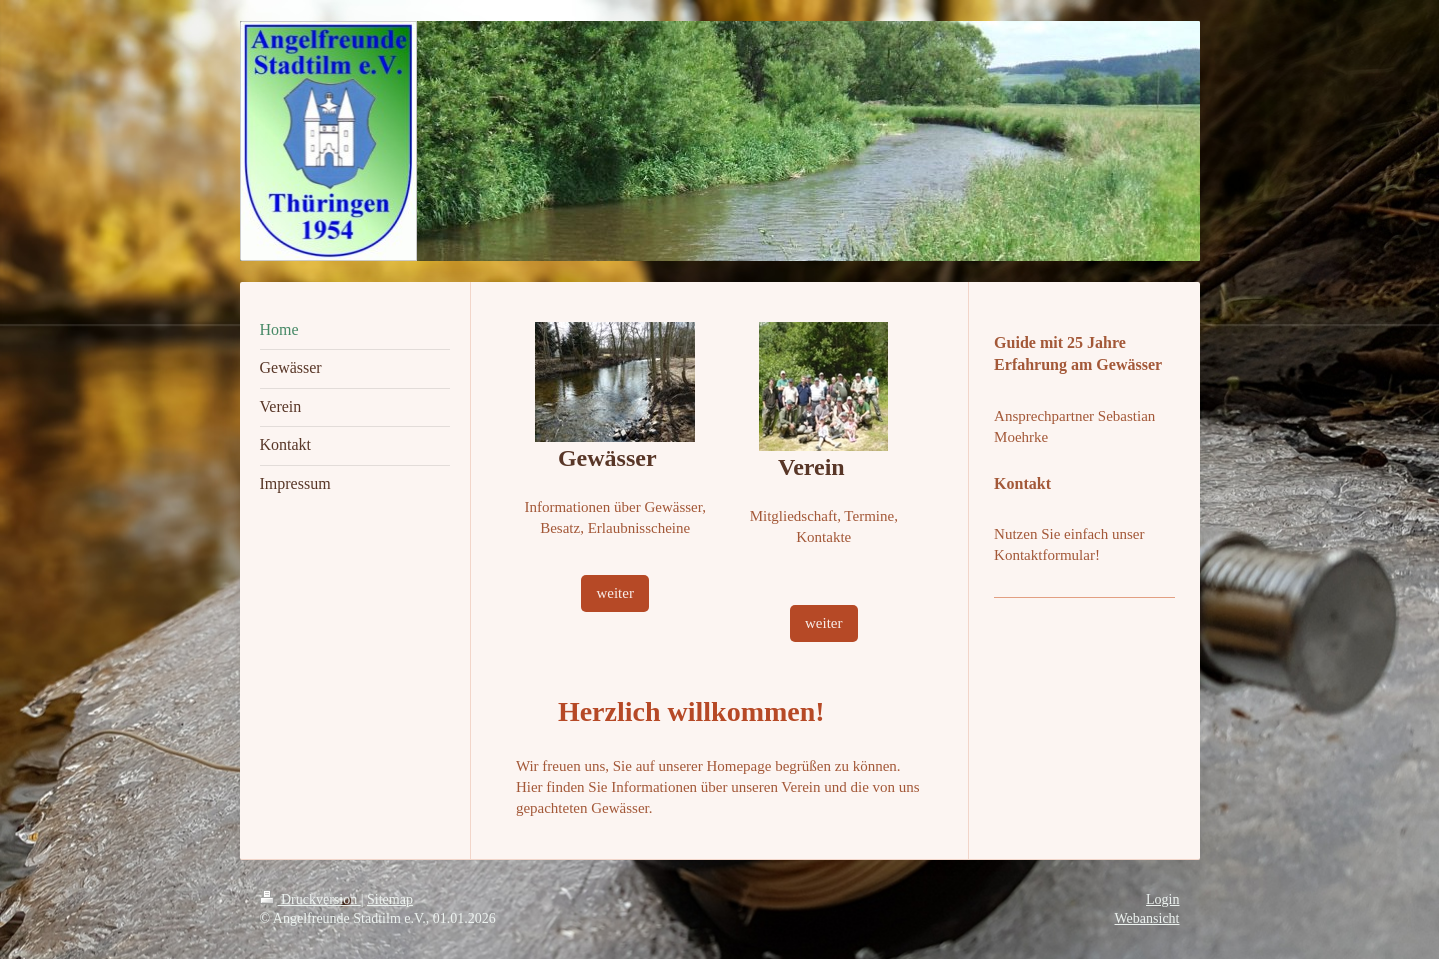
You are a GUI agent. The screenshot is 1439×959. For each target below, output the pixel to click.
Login (1162, 899)
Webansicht (1147, 918)
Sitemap (390, 899)
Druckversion (310, 899)
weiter (614, 593)
